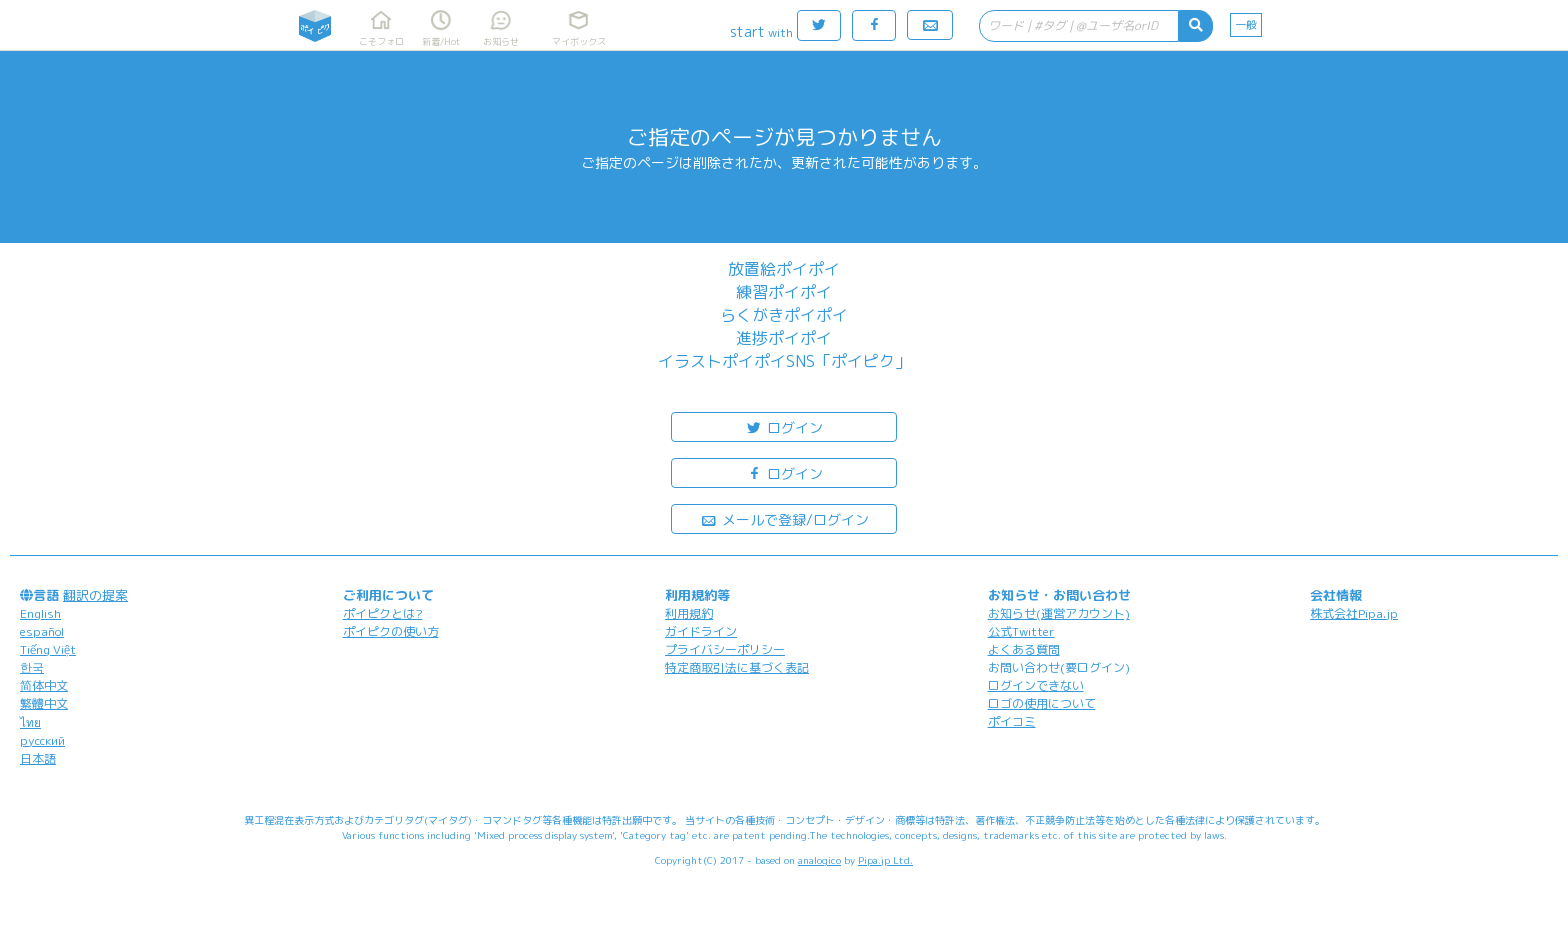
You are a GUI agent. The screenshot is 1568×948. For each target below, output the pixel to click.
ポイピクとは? (383, 613)
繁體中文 (44, 703)
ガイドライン (701, 631)
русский (42, 740)
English (40, 613)
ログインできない (1036, 685)
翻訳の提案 (95, 595)
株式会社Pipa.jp (1354, 613)
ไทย (30, 722)
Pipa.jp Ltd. (885, 860)
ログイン (784, 426)
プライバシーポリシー (725, 649)
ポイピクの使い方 (391, 631)
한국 (32, 667)
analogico (819, 860)
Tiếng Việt (48, 649)
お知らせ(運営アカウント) (1059, 613)
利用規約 (689, 613)
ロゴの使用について (1042, 703)
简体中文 (44, 685)
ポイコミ (1012, 721)
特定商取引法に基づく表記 (737, 667)
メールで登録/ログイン (784, 518)
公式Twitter (1021, 631)
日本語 (38, 758)
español (42, 631)
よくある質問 (1024, 649)
